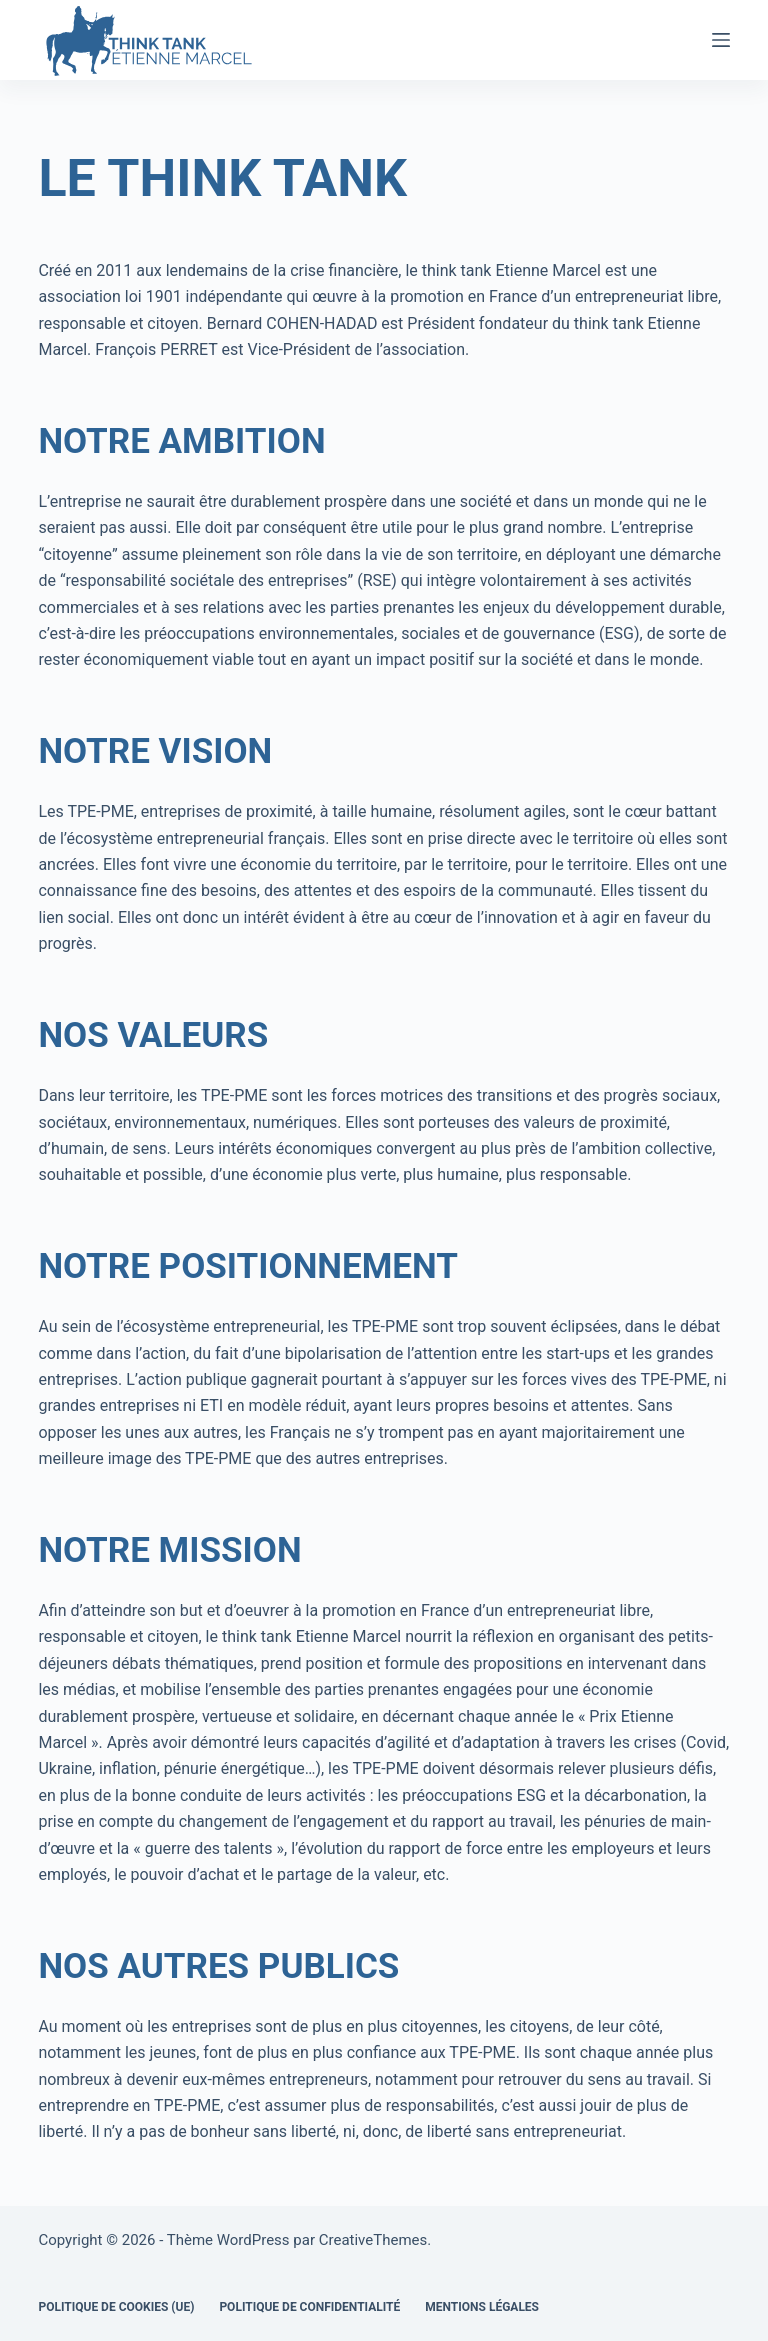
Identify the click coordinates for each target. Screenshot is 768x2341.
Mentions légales (482, 2307)
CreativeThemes (373, 2240)
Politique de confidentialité (309, 2307)
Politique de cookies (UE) (116, 2307)
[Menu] (721, 40)
